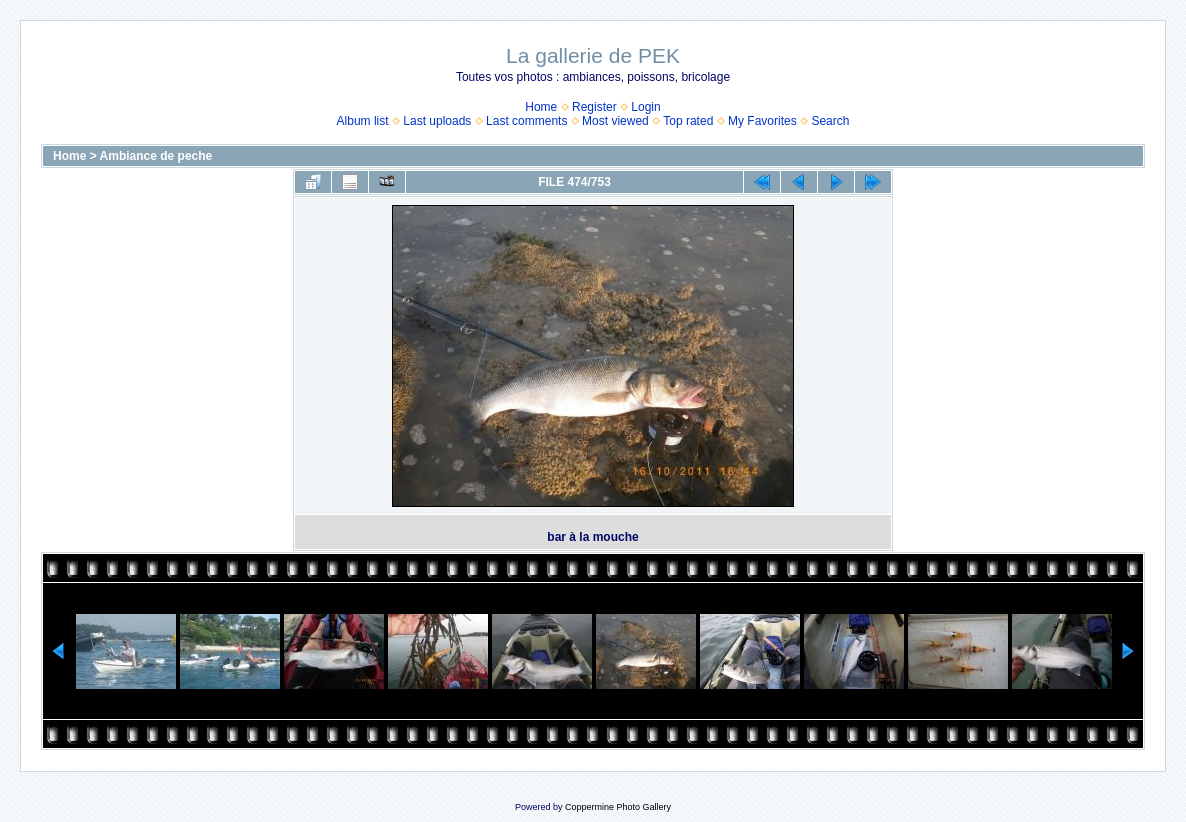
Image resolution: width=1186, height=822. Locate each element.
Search (830, 121)
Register (594, 107)
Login (645, 107)
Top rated (688, 121)
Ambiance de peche (156, 156)
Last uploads (437, 121)
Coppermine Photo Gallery (618, 807)
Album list (363, 121)
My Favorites (762, 121)
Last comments (526, 121)
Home (541, 107)
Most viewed (615, 121)
